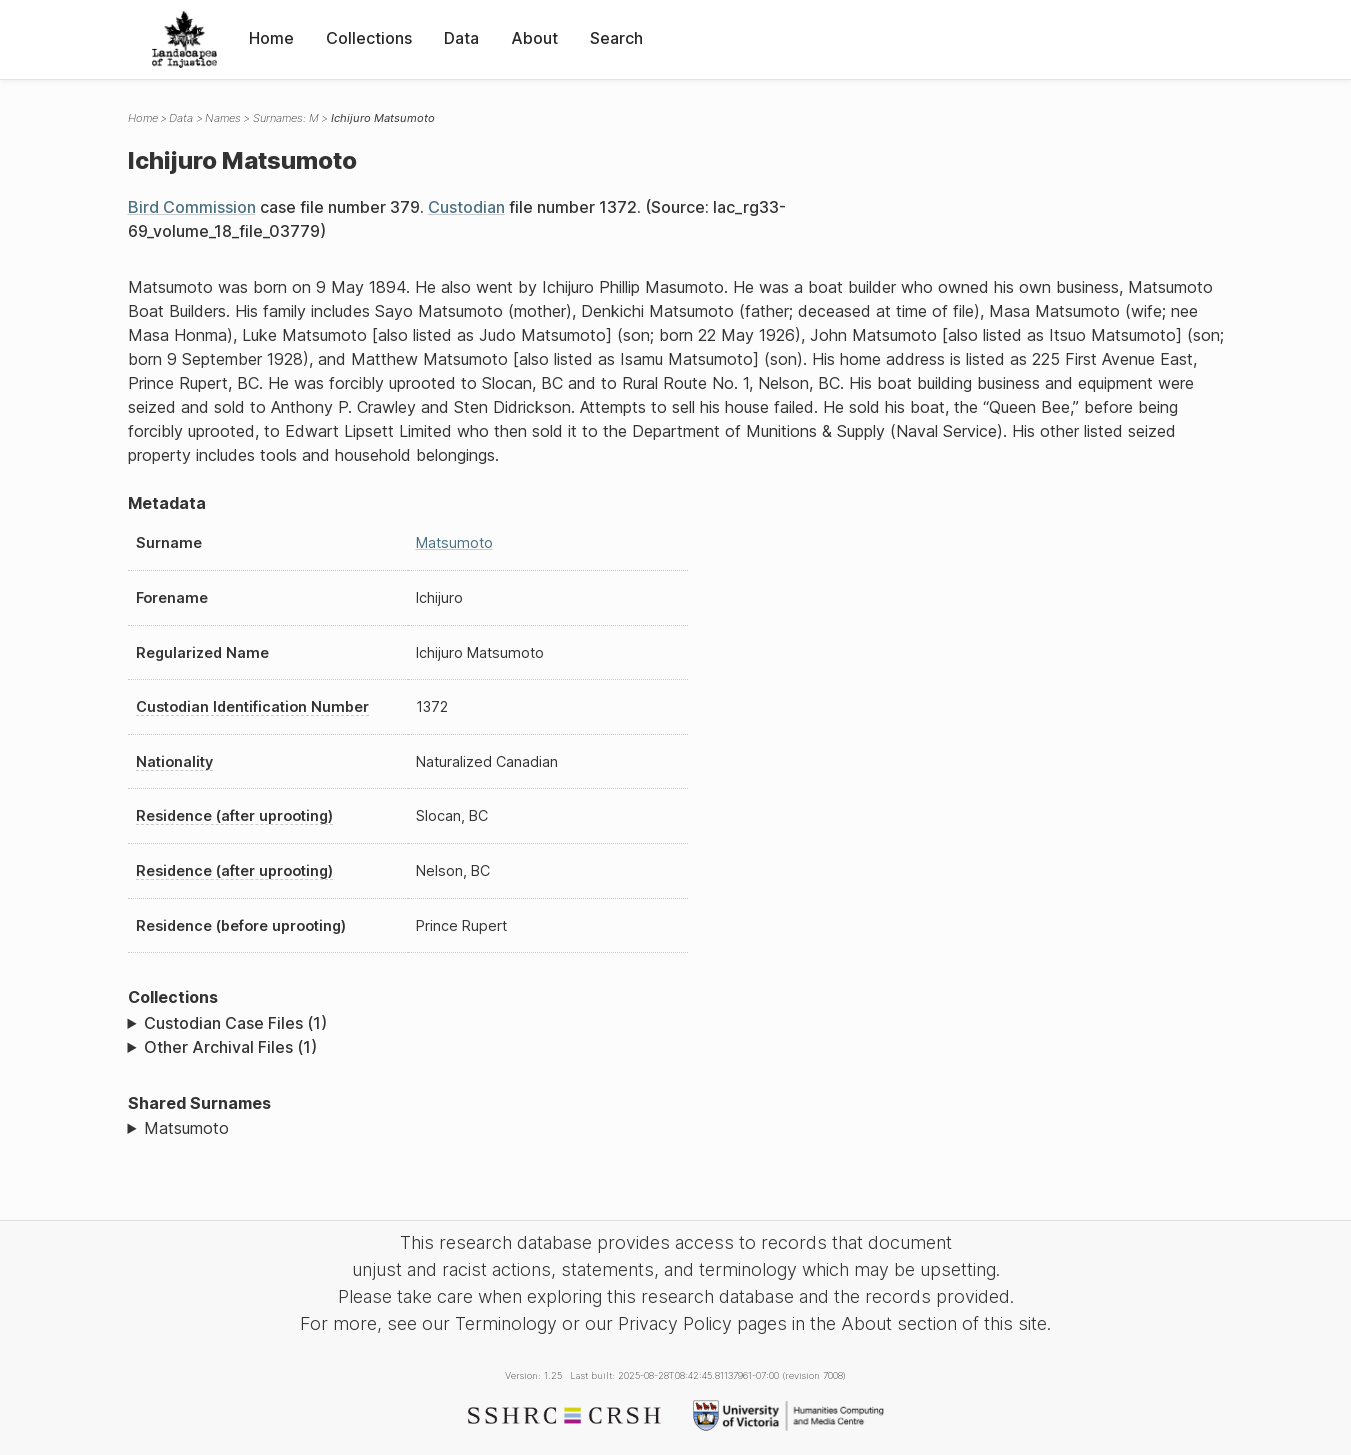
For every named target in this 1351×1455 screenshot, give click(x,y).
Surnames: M (286, 118)
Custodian (466, 207)
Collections (369, 38)
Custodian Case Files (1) (235, 1023)
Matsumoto (454, 542)
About (534, 38)
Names (223, 118)
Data (461, 38)
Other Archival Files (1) (230, 1047)
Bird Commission (192, 207)
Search (616, 38)
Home (271, 38)
